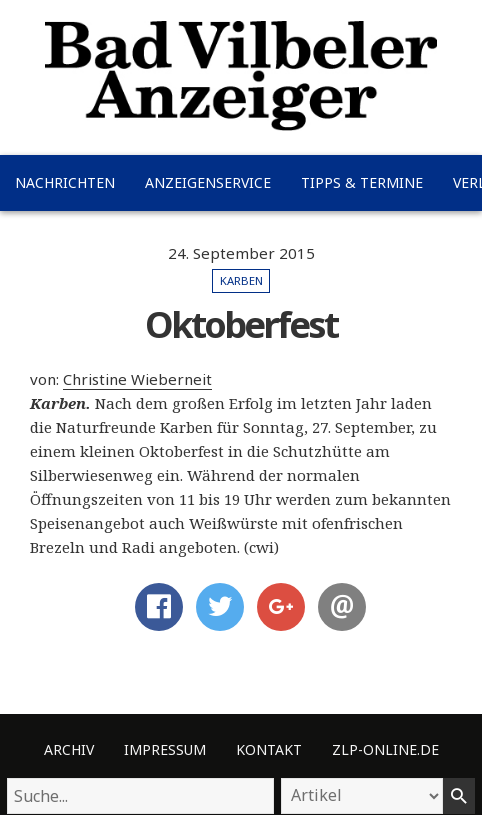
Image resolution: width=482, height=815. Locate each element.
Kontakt (269, 749)
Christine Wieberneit (137, 379)
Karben (241, 280)
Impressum (165, 749)
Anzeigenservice (208, 182)
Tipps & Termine (362, 182)
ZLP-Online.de (385, 749)
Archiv (69, 749)
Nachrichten (65, 182)
